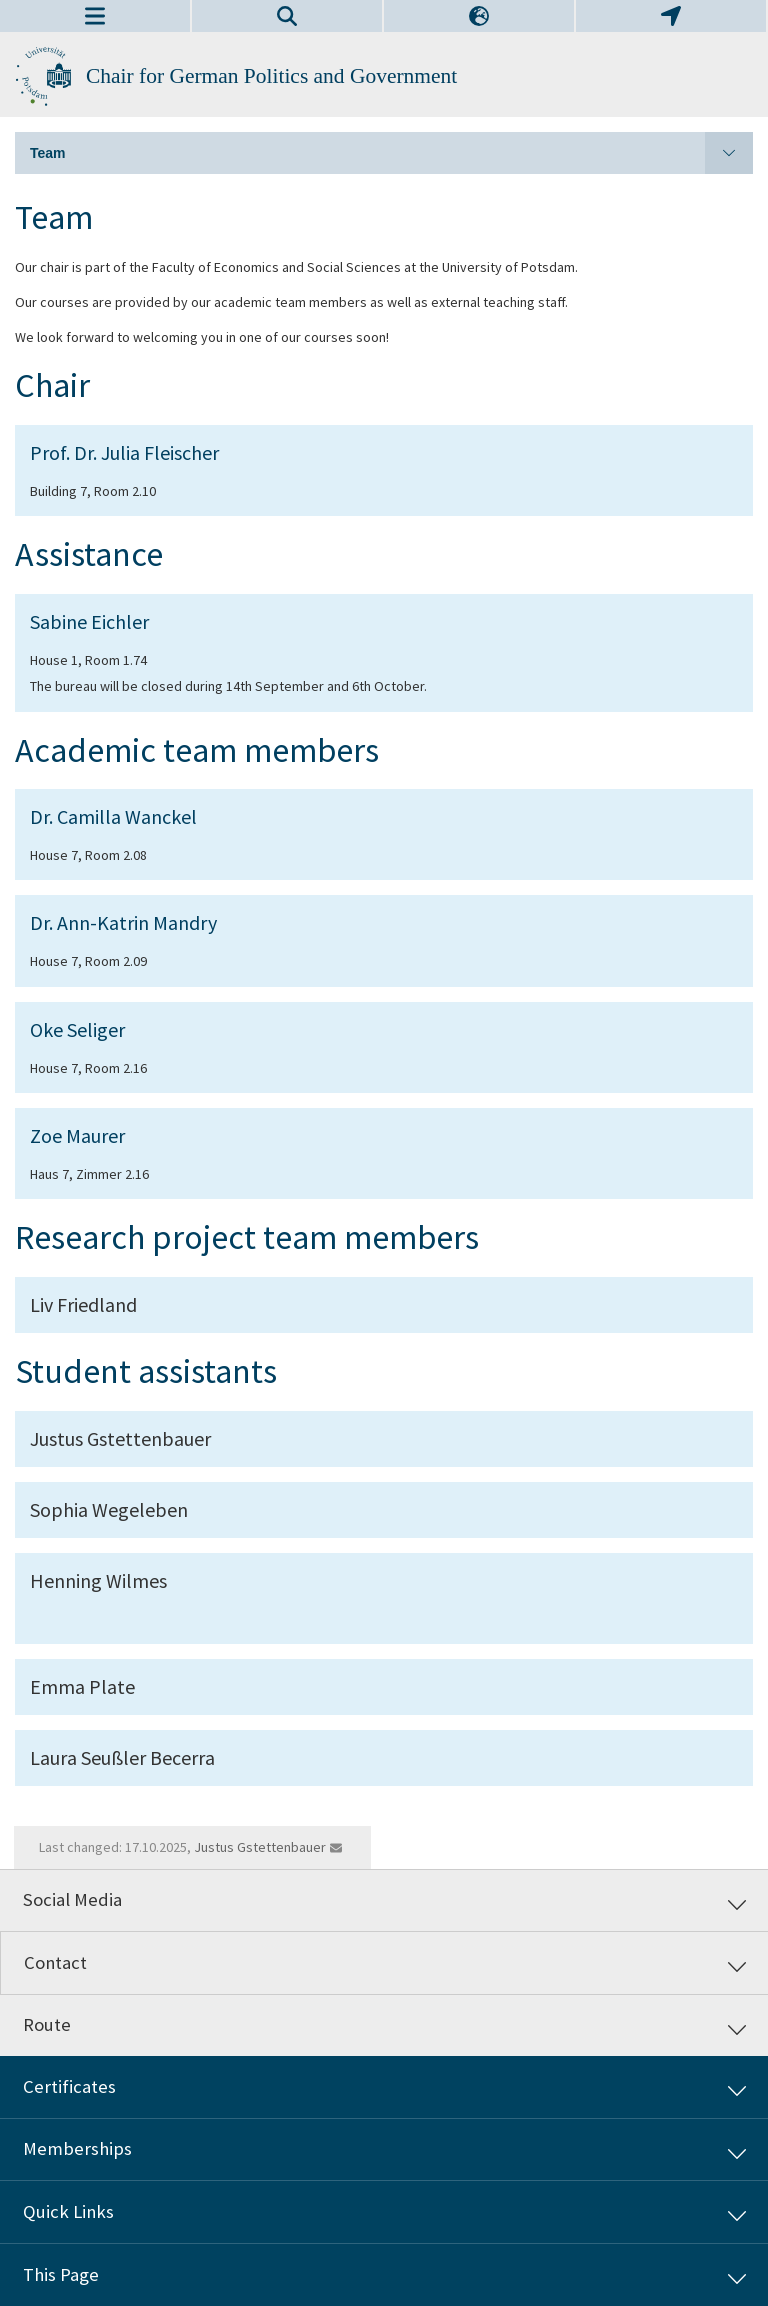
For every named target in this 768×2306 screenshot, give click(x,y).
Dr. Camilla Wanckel (113, 816)
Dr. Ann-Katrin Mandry (123, 922)
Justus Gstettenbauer (260, 1847)
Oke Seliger (77, 1029)
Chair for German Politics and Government (271, 76)
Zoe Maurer (77, 1135)
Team (391, 153)
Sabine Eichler (89, 621)
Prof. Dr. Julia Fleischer (124, 452)
